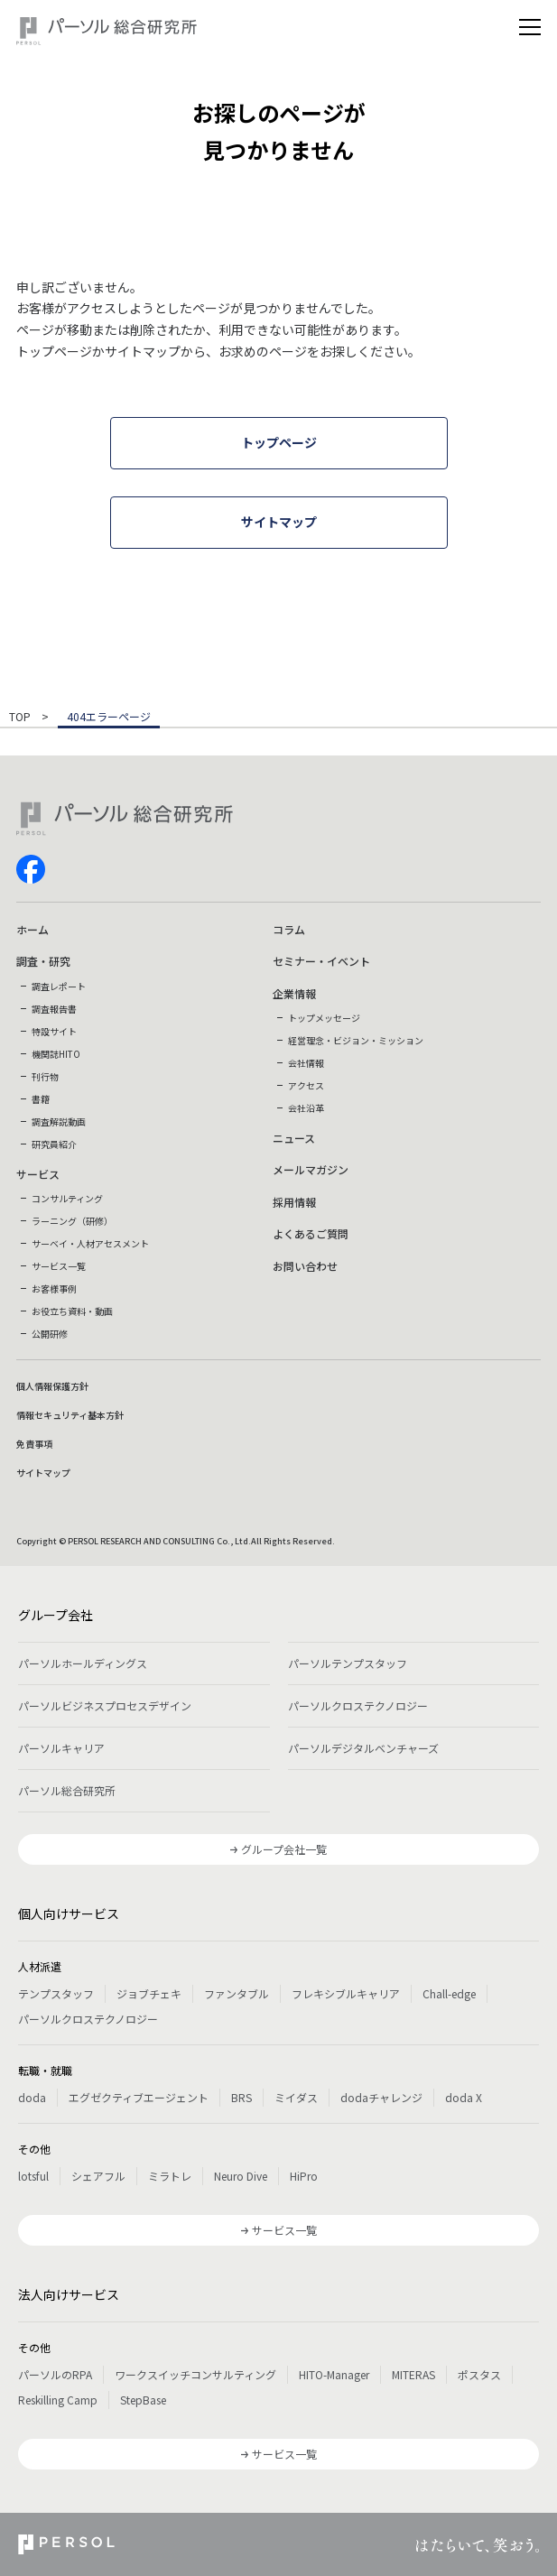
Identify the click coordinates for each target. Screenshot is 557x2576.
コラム (289, 929)
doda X (463, 2097)
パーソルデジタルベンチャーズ (363, 1748)
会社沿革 (306, 1108)
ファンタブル (236, 1993)
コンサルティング (67, 1198)
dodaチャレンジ (381, 2097)
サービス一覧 (59, 1266)
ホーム (32, 929)
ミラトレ (169, 2175)
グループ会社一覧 (284, 1849)
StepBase (143, 2399)
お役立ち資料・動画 (72, 1311)
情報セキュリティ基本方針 (70, 1415)
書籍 (41, 1099)
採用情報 (294, 1201)
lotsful (33, 2175)
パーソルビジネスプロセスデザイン (104, 1705)
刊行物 (45, 1076)
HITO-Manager (334, 2374)
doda (32, 2097)
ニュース (294, 1137)
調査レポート (59, 986)
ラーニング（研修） (72, 1221)
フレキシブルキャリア (346, 1993)
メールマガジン (310, 1169)
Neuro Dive (240, 2175)
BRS (241, 2097)
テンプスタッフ (56, 1993)
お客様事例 (54, 1288)
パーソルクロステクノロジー (358, 1705)
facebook (30, 869)
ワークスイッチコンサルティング (195, 2374)
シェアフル (98, 2175)
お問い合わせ (305, 1266)
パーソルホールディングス (82, 1663)
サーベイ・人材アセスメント (90, 1243)
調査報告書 (54, 1008)
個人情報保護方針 (52, 1386)
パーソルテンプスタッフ (347, 1663)
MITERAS (413, 2374)
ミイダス (296, 2097)
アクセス (306, 1085)
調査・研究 (43, 960)
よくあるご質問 (310, 1233)
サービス (38, 1173)
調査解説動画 (59, 1121)
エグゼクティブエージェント (139, 2097)
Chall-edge (449, 1993)
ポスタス (479, 2374)
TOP (20, 717)
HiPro (304, 2175)
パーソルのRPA (55, 2374)
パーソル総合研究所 (67, 1790)
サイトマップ (43, 1472)
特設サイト (54, 1031)
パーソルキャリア (61, 1748)
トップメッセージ (324, 1017)
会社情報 (306, 1063)
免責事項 (34, 1443)
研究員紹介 (54, 1144)
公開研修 (50, 1333)
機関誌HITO (56, 1054)
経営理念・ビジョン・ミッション (355, 1040)
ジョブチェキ (148, 1993)
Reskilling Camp (57, 2399)
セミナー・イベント (321, 960)
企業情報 (294, 993)
